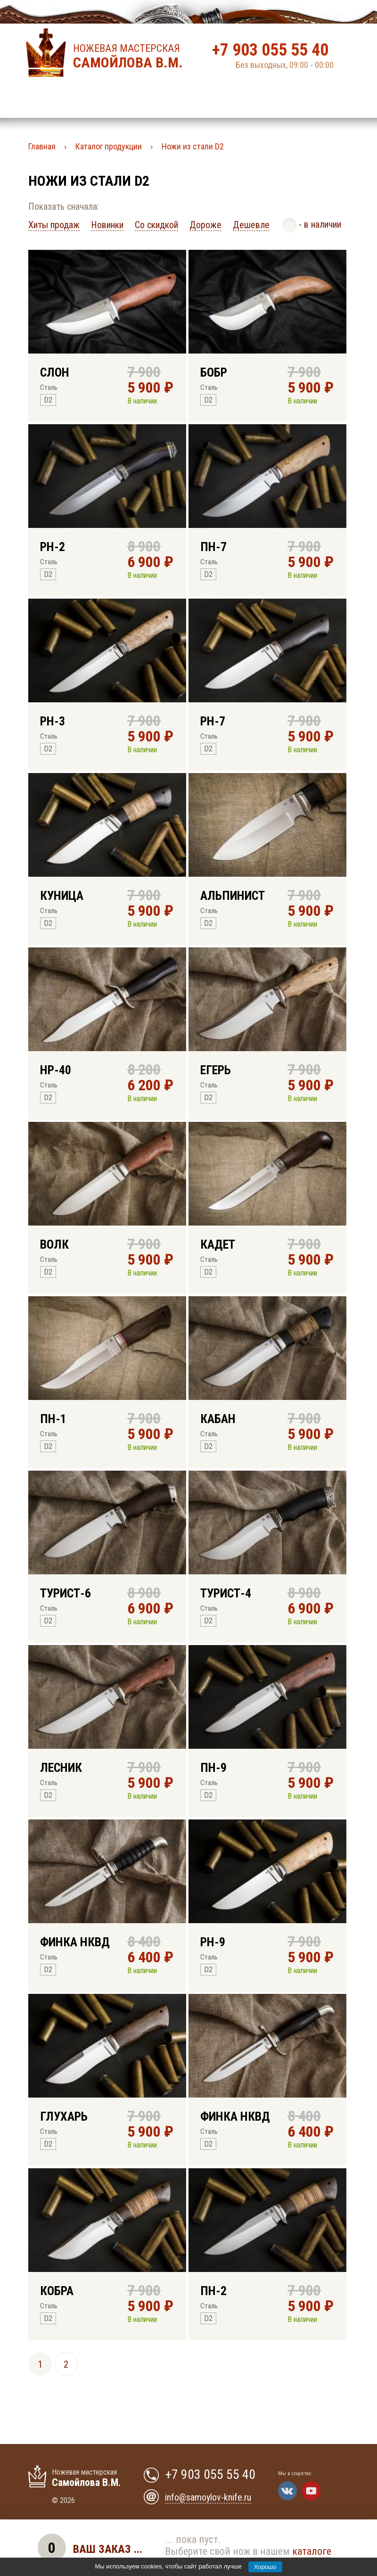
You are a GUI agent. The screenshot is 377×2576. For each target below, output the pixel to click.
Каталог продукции (108, 146)
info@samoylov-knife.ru (208, 2497)
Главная (42, 146)
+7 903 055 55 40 (270, 50)
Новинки (107, 224)
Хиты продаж (54, 224)
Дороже (205, 224)
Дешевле (251, 224)
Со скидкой (156, 224)
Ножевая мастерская (130, 56)
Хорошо (265, 2566)
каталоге (311, 2551)
